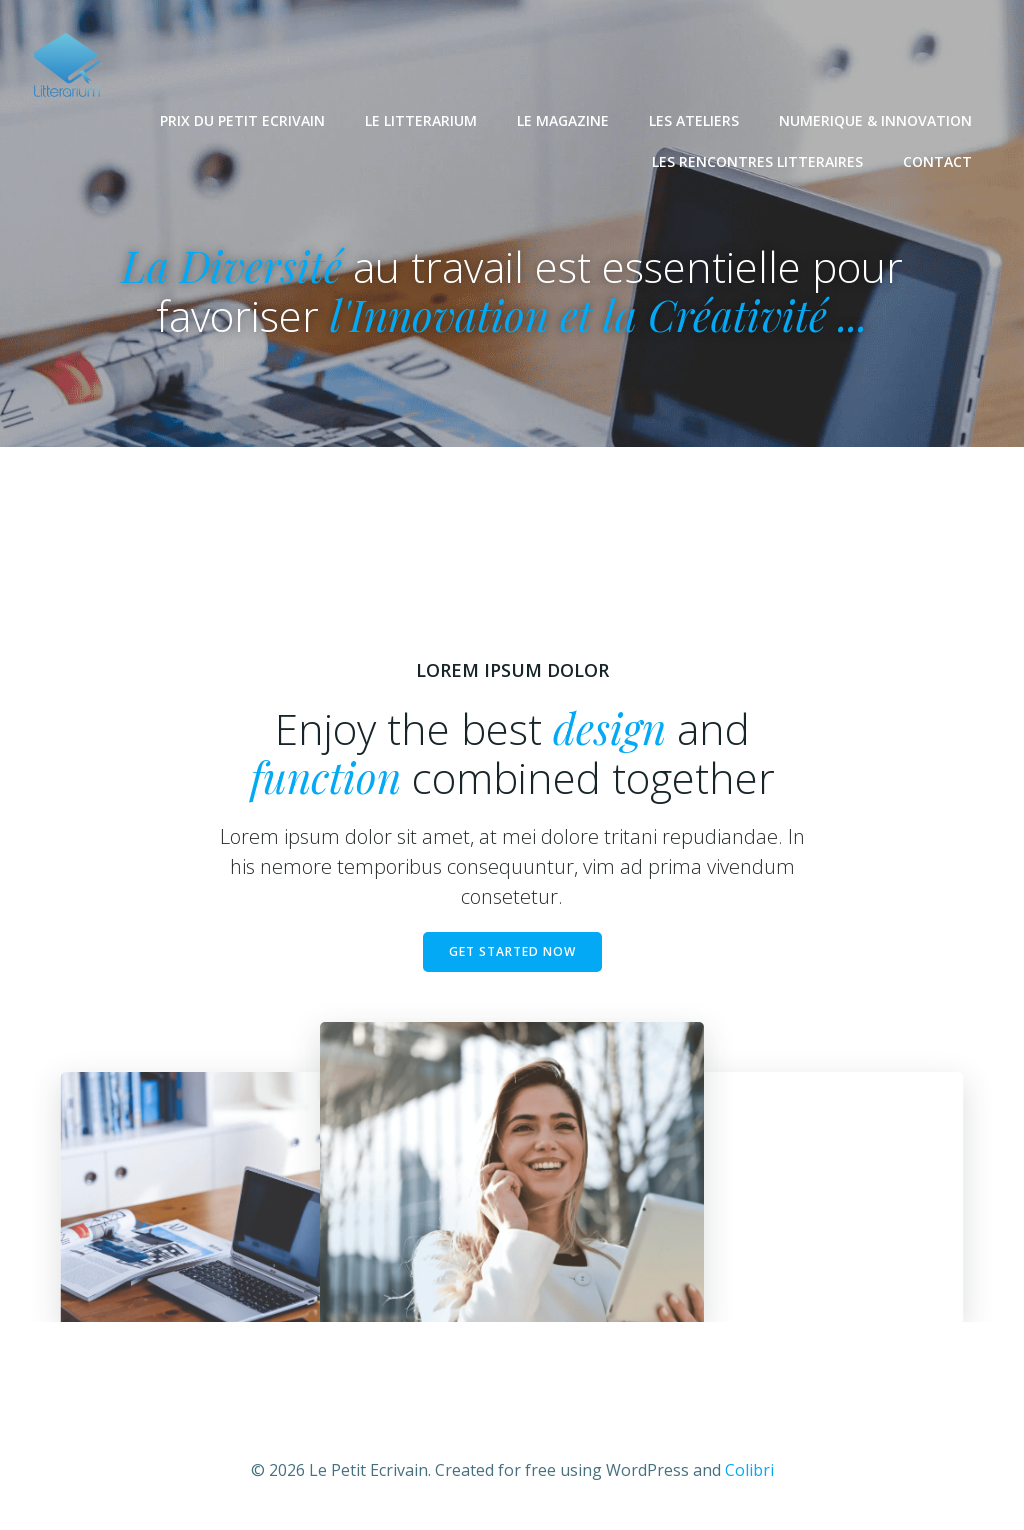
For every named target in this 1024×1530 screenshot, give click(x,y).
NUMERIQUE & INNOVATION (875, 120)
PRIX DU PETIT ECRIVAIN (242, 120)
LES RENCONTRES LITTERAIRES (757, 161)
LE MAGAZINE (563, 120)
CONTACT (937, 161)
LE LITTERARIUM (421, 120)
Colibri (749, 1470)
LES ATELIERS (694, 120)
